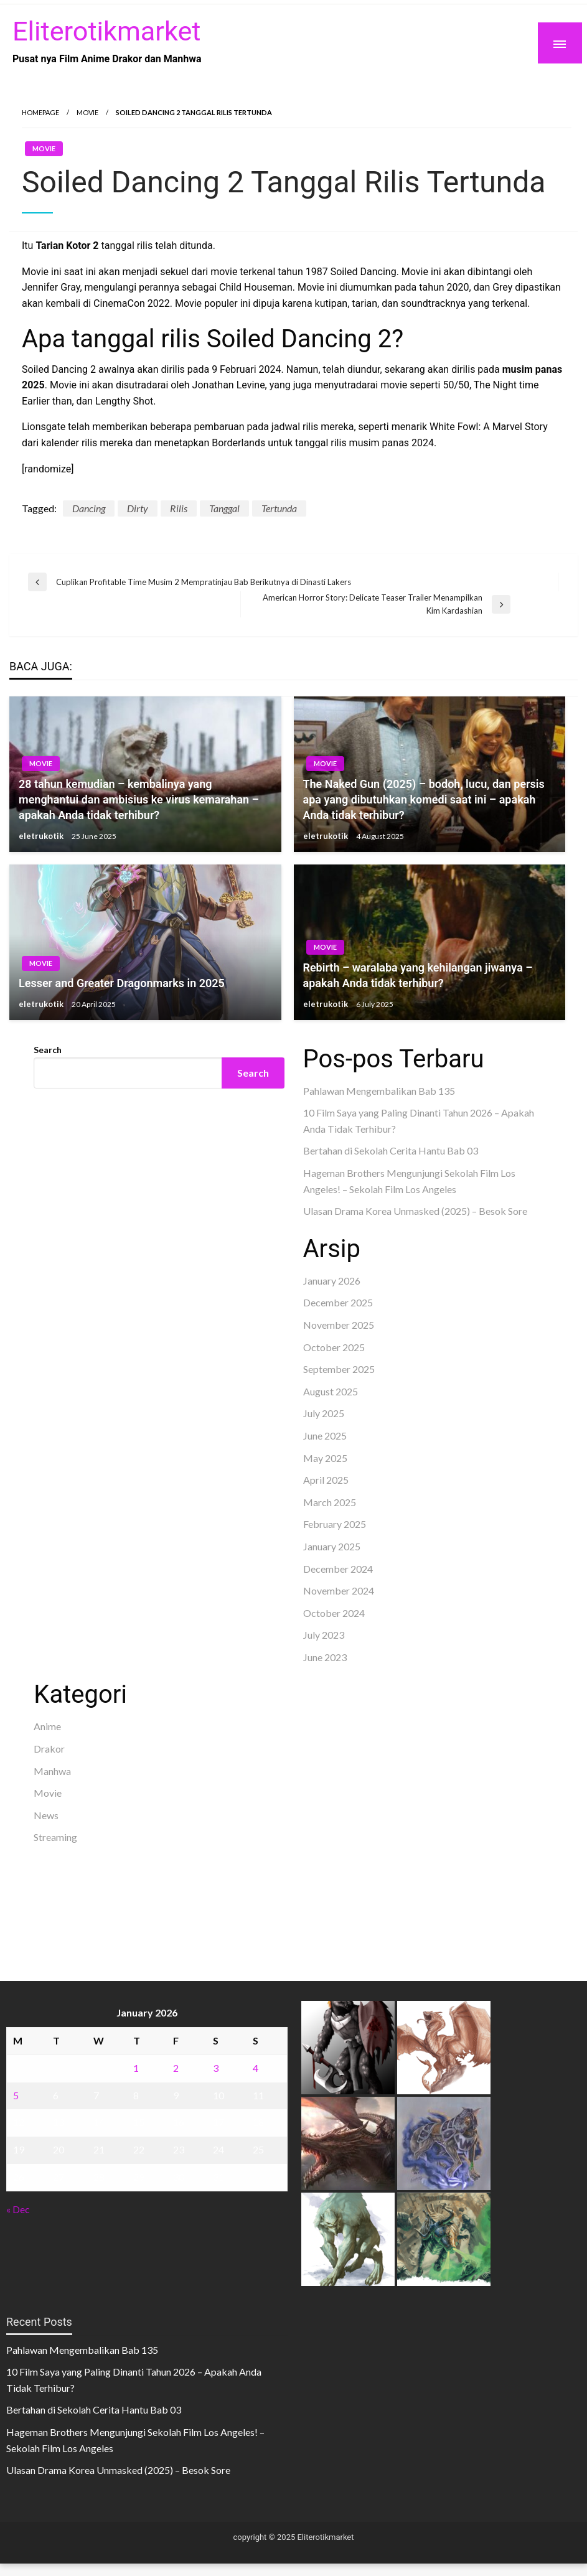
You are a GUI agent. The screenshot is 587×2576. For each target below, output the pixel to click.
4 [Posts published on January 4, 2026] (255, 2068)
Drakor (49, 1748)
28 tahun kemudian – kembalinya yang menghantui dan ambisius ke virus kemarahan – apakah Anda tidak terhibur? (139, 799)
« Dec (18, 2209)
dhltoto (49, 1865)
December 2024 (338, 1569)
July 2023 (323, 1635)
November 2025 (338, 1325)
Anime (47, 1726)
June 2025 (325, 1435)
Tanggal (224, 508)
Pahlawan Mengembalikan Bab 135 (379, 1091)
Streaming (55, 1837)
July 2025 (323, 1413)
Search (48, 1049)
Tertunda (279, 508)
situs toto (54, 1287)
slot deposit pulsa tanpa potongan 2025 (190, 1897)
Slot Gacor (57, 1271)
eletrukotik (42, 836)
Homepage (40, 112)
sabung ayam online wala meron (101, 1913)
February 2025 (334, 1524)
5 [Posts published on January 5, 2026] (16, 2095)
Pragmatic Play (67, 1255)
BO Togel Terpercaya (113, 1865)
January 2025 (331, 1546)
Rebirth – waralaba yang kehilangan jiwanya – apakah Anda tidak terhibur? (418, 975)
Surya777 (54, 1929)
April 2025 (326, 1480)
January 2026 (331, 1280)
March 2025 (329, 1502)
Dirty (137, 508)
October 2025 (334, 1347)
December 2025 (338, 1302)
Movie (87, 112)
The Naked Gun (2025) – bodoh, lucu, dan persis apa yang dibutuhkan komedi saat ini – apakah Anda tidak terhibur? (424, 799)
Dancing (88, 508)
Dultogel (93, 1287)
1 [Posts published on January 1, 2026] (136, 2068)
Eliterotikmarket (106, 31)
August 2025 (330, 1391)
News (46, 1815)
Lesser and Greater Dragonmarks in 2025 (122, 983)
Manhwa (52, 1771)
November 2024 (338, 1590)
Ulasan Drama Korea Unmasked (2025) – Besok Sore (415, 1211)
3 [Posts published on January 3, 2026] (215, 2068)
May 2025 (325, 1458)
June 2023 (325, 1657)
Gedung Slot (61, 1239)
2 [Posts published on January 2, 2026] (176, 2068)
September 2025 (339, 1369)
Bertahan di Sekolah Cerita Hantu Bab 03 (390, 1150)
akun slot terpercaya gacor (218, 1865)
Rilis (178, 508)
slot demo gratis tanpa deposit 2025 (111, 1882)
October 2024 (334, 1613)
